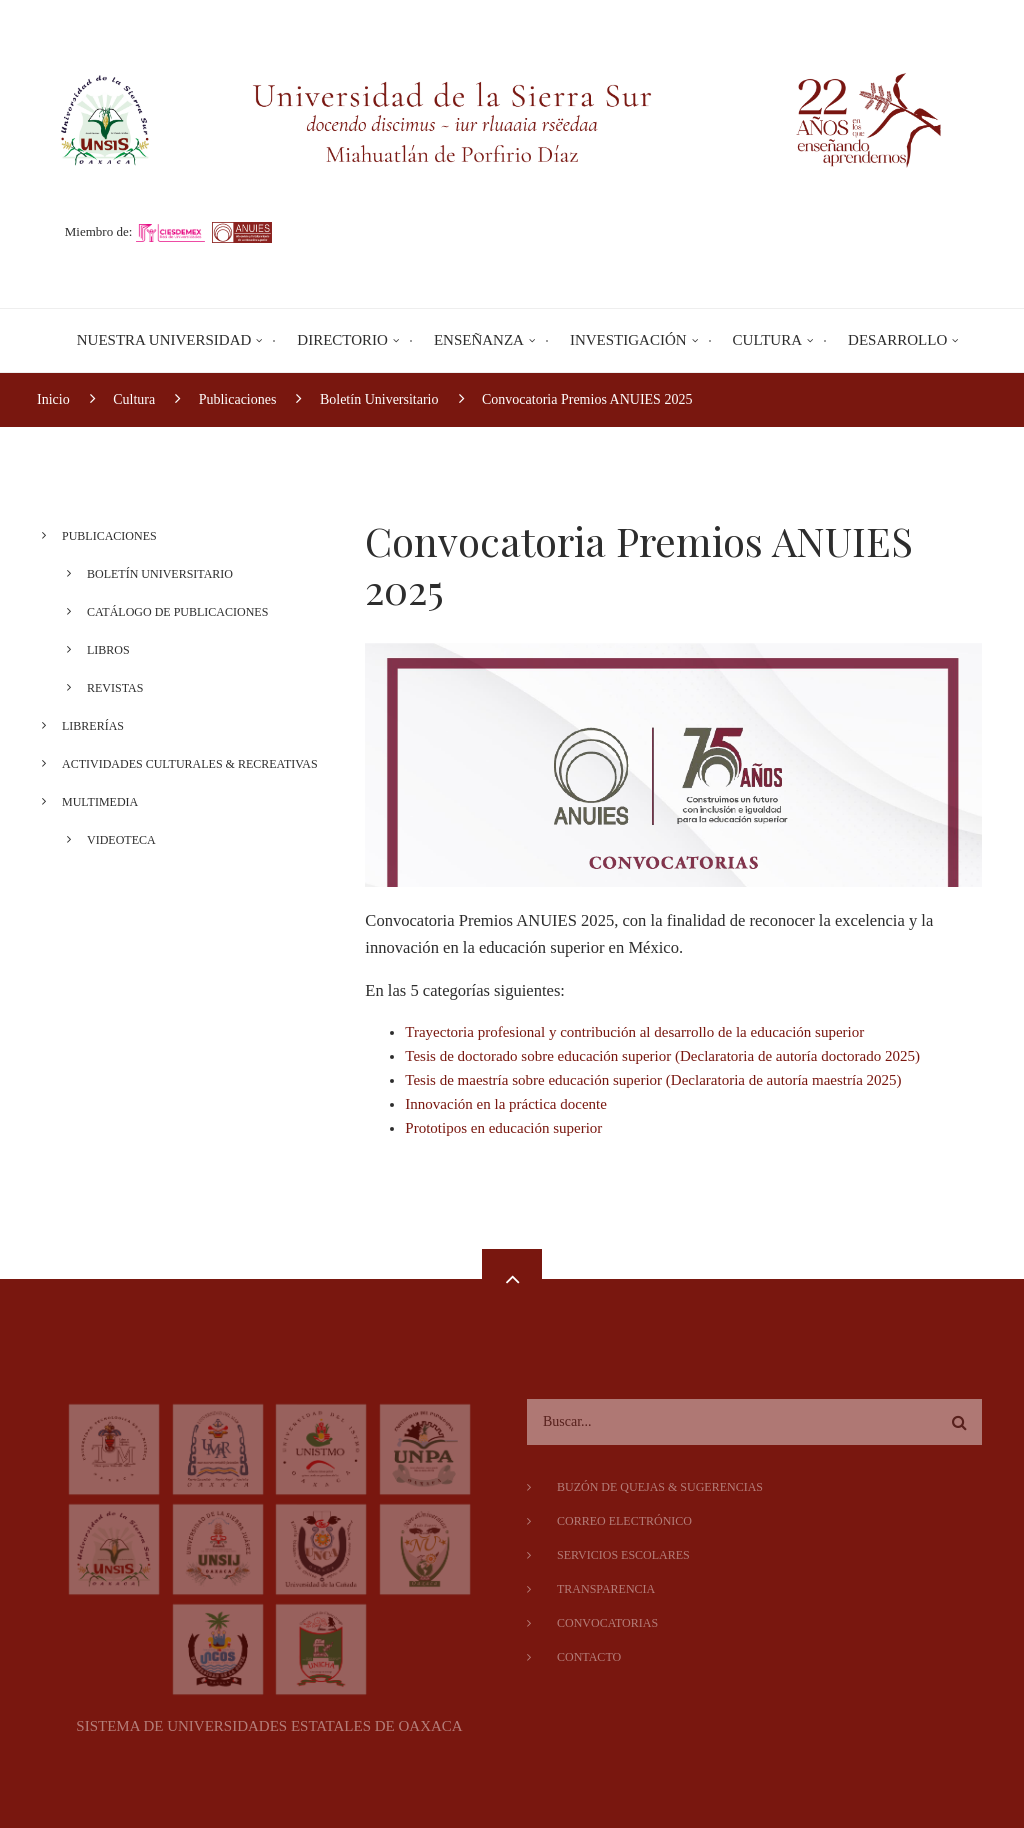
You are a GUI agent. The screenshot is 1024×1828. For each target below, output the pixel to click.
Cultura (767, 340)
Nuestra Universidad (164, 340)
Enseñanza (479, 340)
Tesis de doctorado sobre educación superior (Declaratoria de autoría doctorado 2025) (662, 1056)
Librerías (86, 726)
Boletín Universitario (153, 574)
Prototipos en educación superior (503, 1128)
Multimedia (93, 802)
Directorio (342, 340)
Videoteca (114, 840)
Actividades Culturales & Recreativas (183, 764)
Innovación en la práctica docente (506, 1104)
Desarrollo (897, 340)
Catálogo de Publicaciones (170, 612)
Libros (101, 650)
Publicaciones (102, 536)
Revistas (108, 688)
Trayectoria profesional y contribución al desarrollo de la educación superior (634, 1032)
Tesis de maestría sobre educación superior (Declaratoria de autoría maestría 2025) (653, 1080)
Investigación (628, 340)
